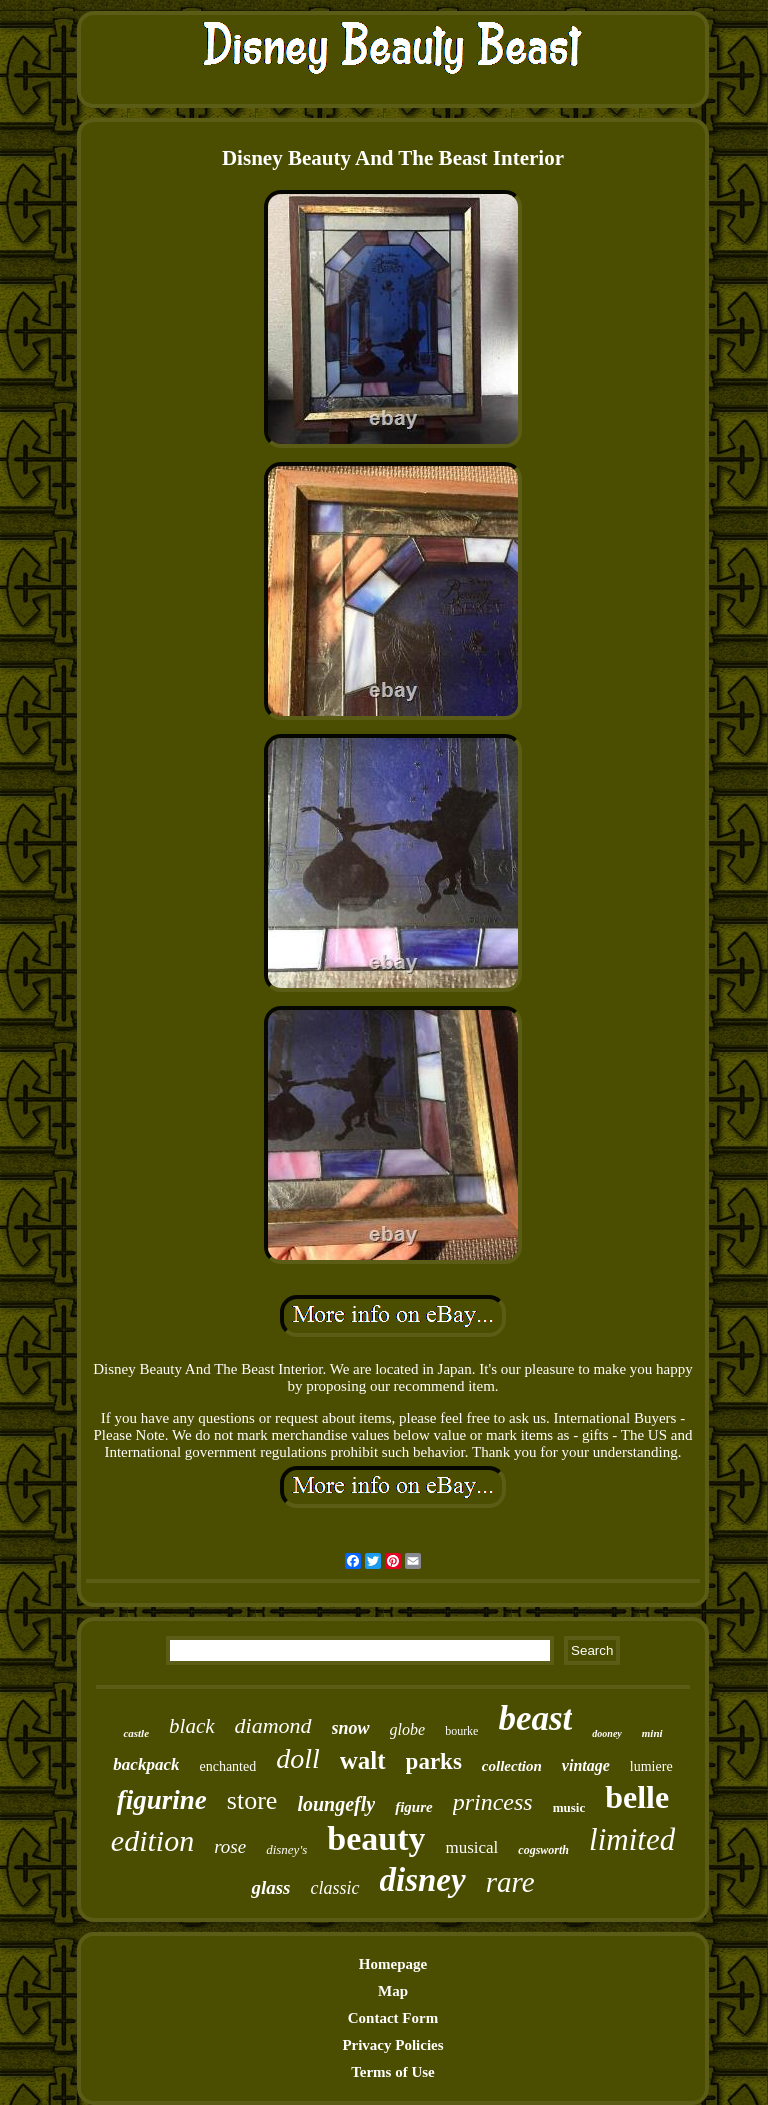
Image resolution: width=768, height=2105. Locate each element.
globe (408, 1729)
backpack (146, 1764)
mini (652, 1733)
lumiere (651, 1766)
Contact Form (393, 2018)
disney (423, 1880)
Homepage (393, 1964)
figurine (162, 1800)
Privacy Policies (392, 2045)
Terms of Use (393, 2072)
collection (512, 1766)
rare (510, 1882)
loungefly (336, 1804)
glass (270, 1887)
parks (434, 1761)
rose (230, 1846)
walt (363, 1760)
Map (393, 1991)
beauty (376, 1838)
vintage (586, 1765)
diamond (273, 1725)
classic (335, 1888)
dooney (606, 1733)
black (191, 1726)
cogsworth (543, 1850)
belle (637, 1797)
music (569, 1807)
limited (632, 1839)
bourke (461, 1731)
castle (136, 1733)
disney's (286, 1849)
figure (414, 1807)
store (252, 1800)
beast (535, 1718)
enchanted (227, 1766)
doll (298, 1758)
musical (471, 1847)
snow (351, 1728)
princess (493, 1802)
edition (152, 1840)
